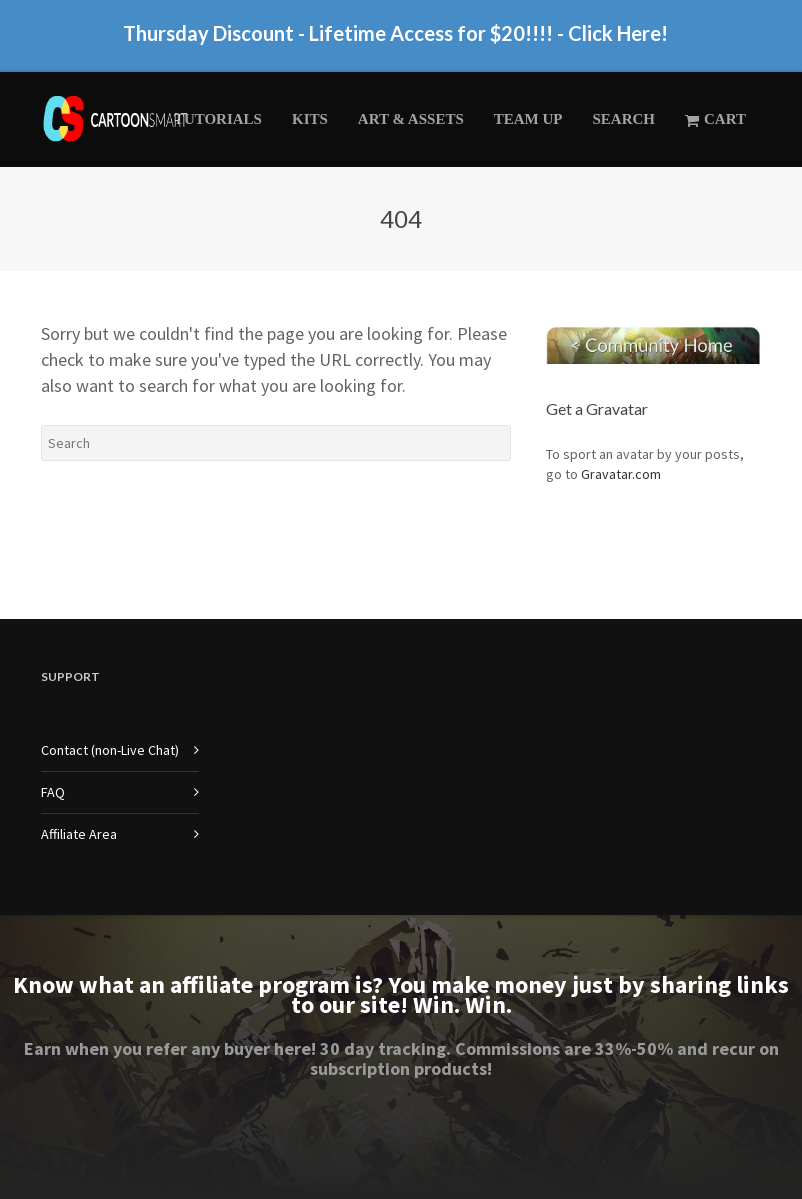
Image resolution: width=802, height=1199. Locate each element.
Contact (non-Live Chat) (110, 750)
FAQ (53, 792)
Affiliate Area (79, 834)
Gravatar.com (621, 474)
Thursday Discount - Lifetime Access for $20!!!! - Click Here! (395, 41)
